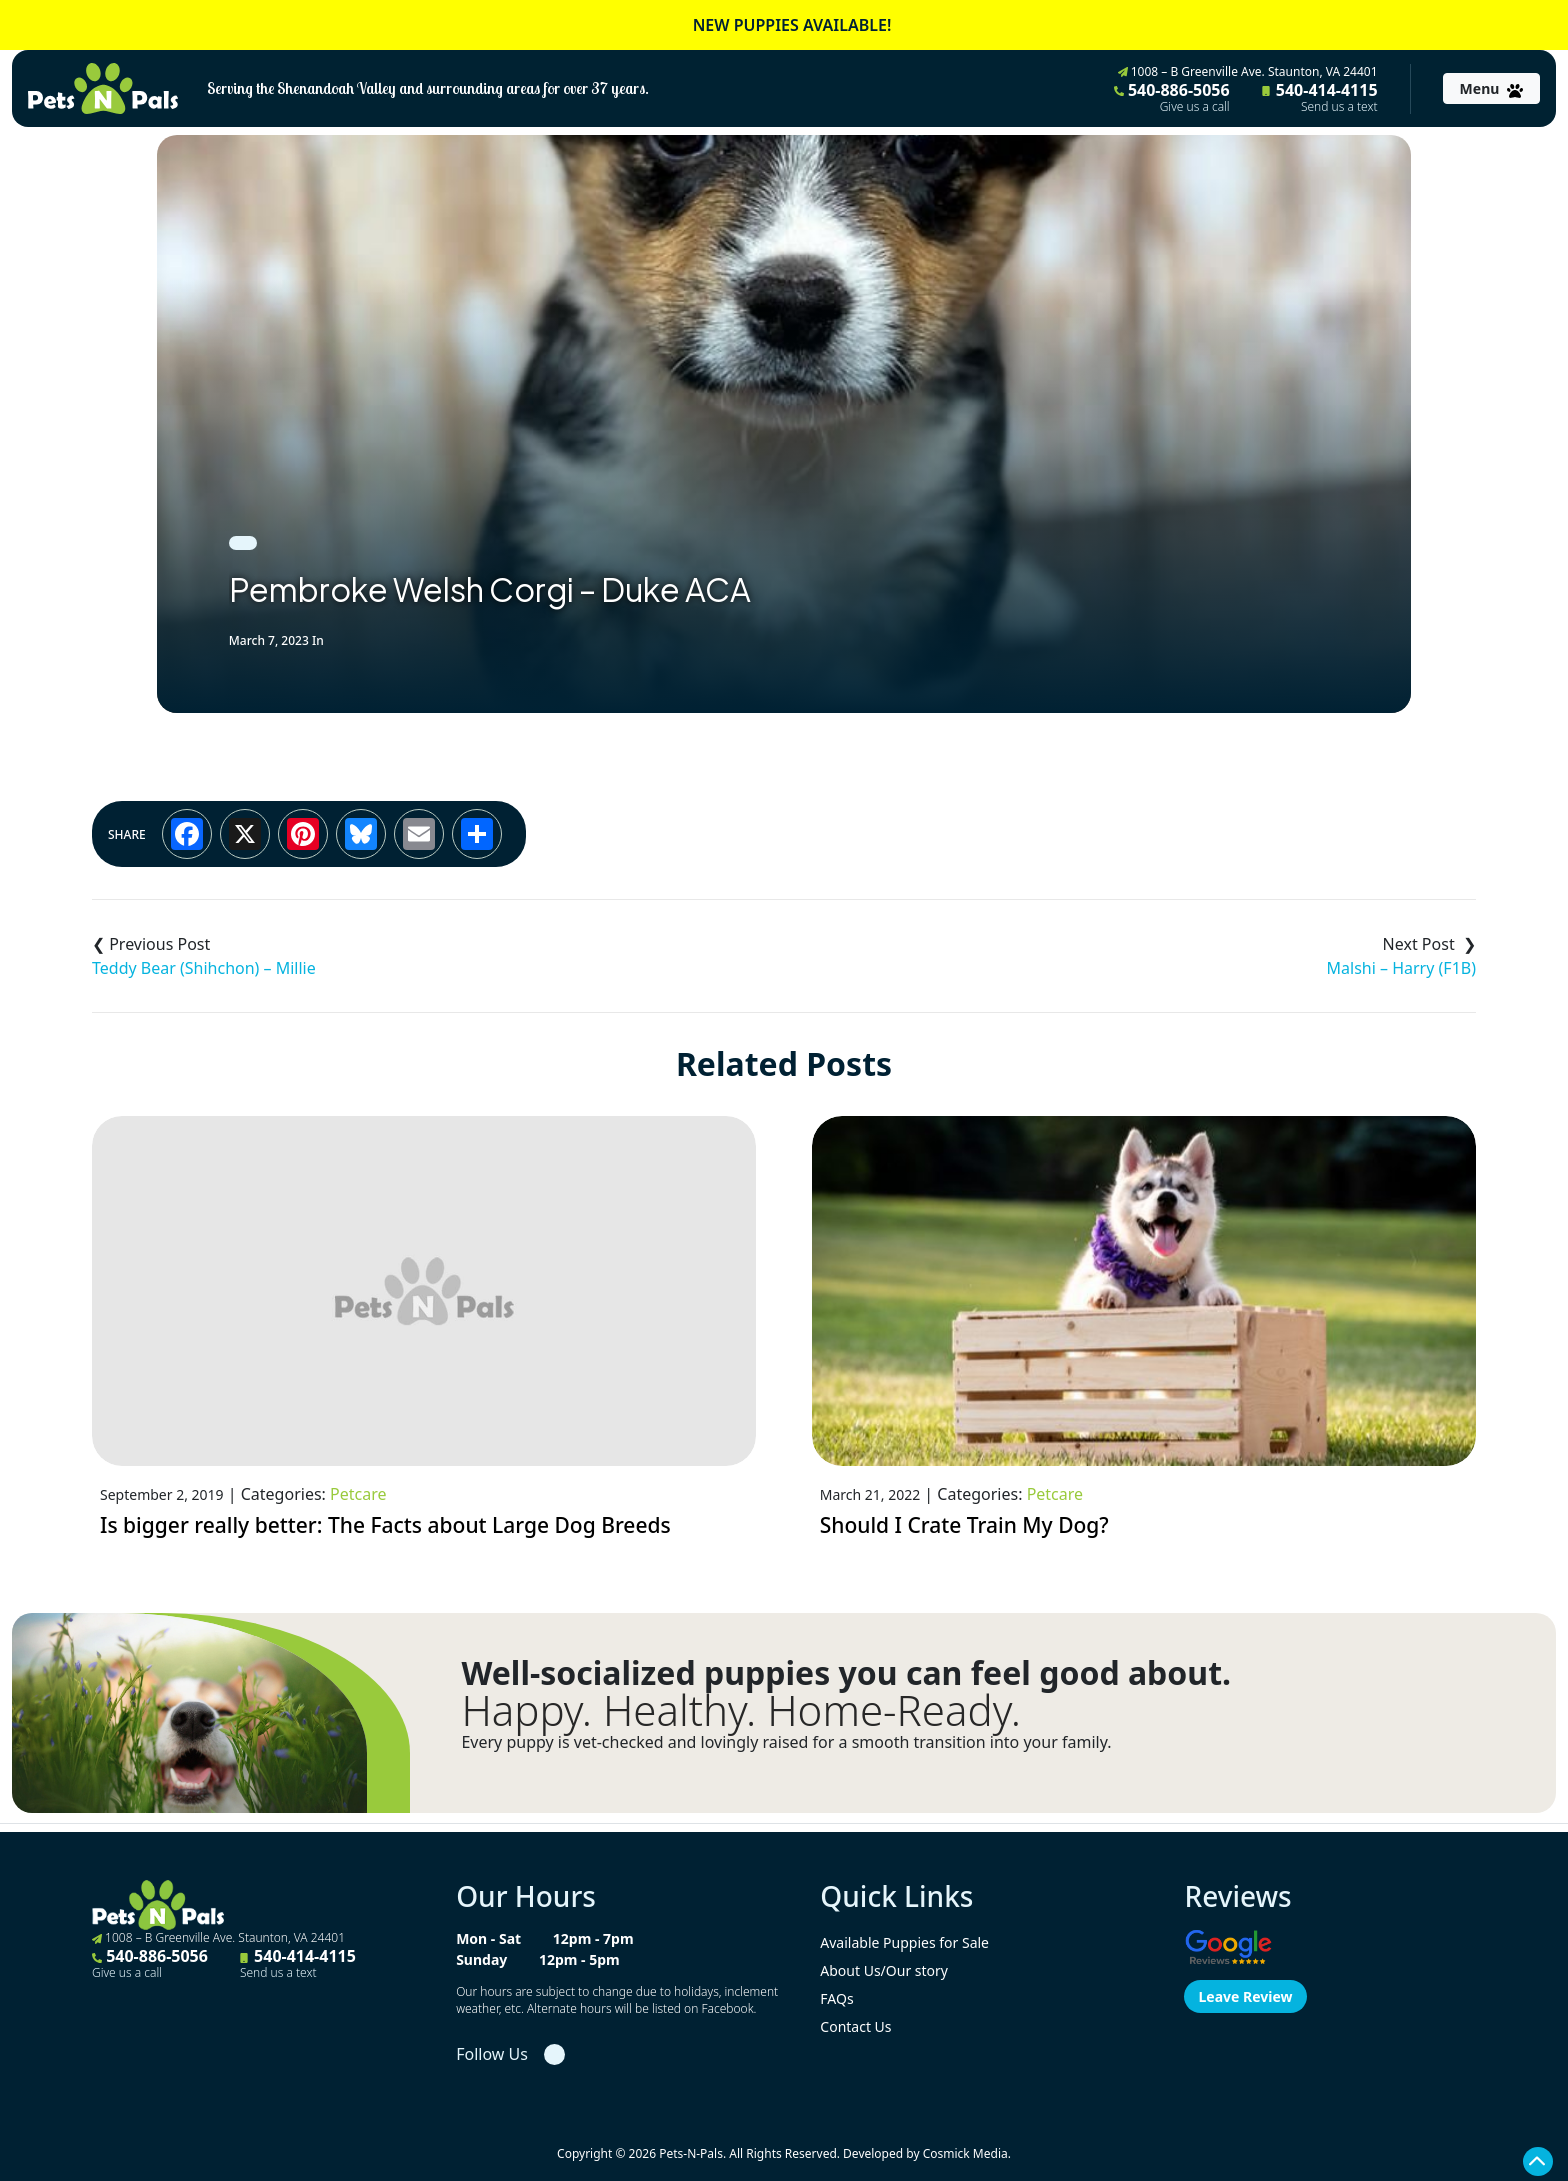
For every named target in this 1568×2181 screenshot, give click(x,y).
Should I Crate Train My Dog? (964, 1525)
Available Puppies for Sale (904, 1942)
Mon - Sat (488, 1938)
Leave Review (1245, 1996)
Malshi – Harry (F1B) (1401, 968)
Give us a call (1195, 107)
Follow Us (492, 2054)
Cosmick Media (965, 2153)
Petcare (358, 1494)
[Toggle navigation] (1491, 88)
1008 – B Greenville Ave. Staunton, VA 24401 (1248, 71)
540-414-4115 (1320, 97)
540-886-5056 (1172, 97)
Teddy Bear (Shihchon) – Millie (204, 968)
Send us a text (1339, 107)
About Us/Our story (884, 1970)
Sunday (481, 1959)
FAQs (836, 1998)
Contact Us (855, 2026)
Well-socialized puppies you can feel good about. (846, 1673)
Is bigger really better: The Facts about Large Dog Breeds (385, 1525)
